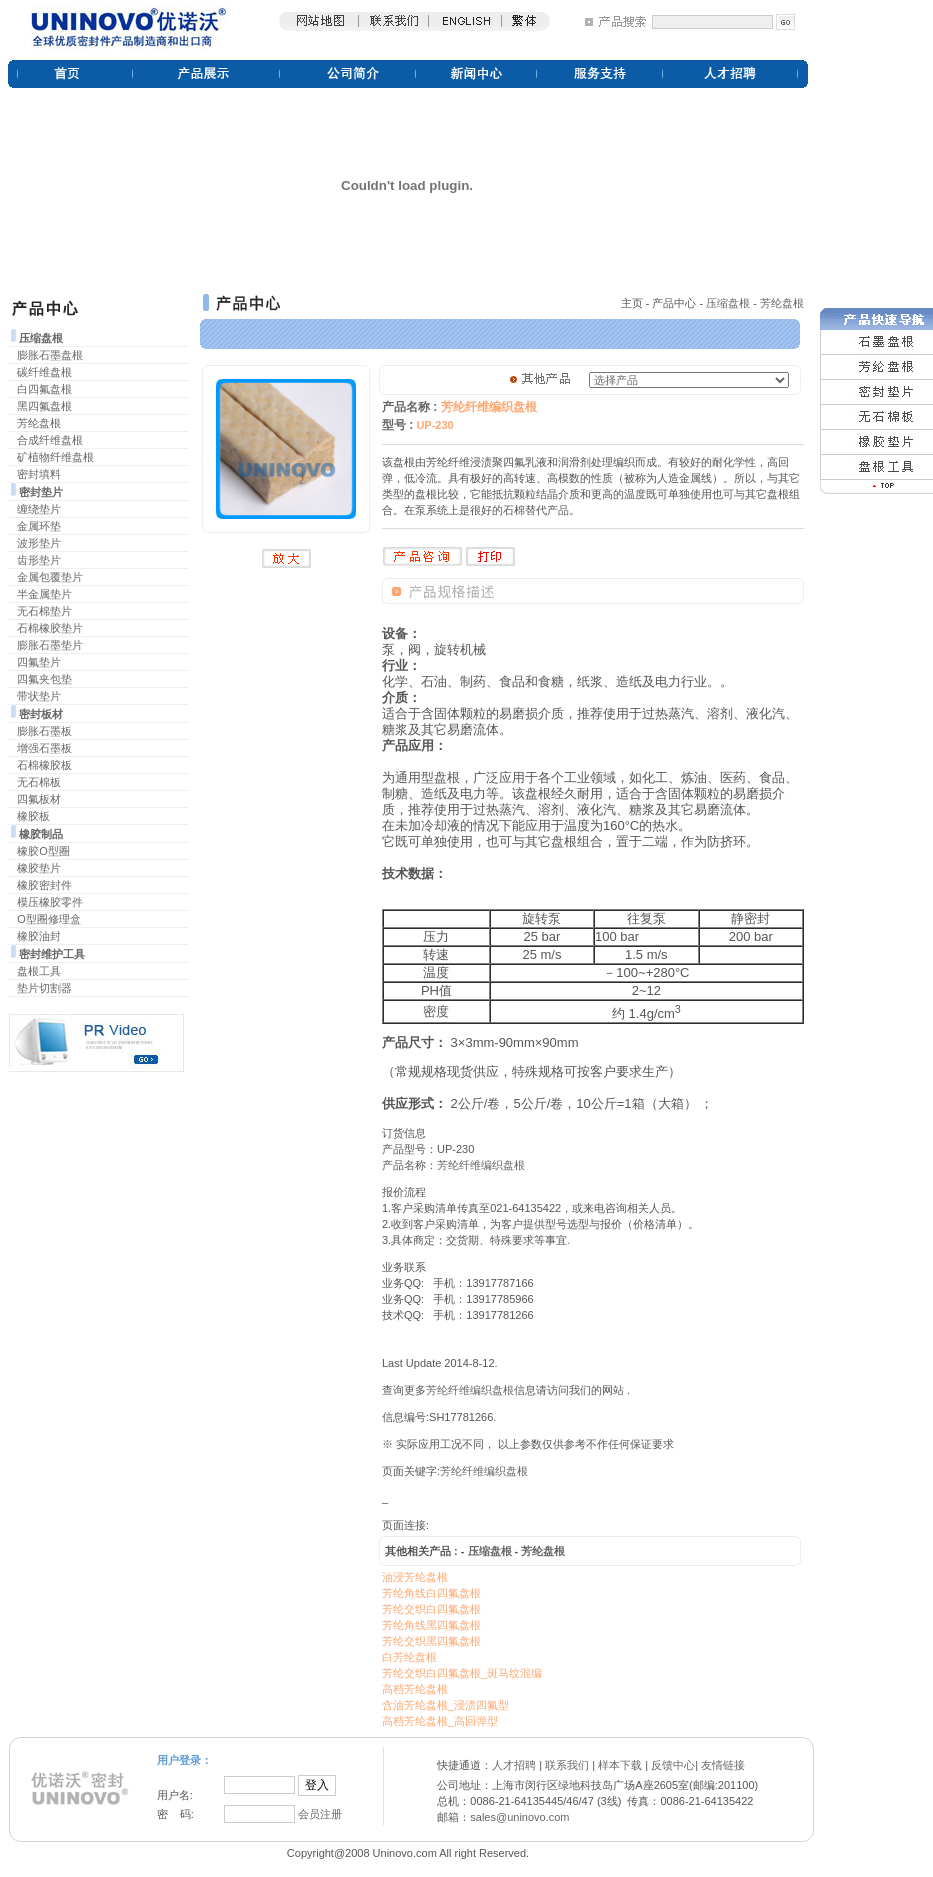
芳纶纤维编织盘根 (481, 1165)
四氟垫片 (39, 662)
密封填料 (39, 474)
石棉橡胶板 (44, 765)
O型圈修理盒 (49, 919)
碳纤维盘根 (44, 372)
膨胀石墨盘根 (50, 355)
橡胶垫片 (39, 868)
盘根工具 (39, 971)
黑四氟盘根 (44, 406)
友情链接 (723, 1765)
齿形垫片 (39, 560)
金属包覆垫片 (50, 577)
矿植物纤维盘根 (55, 457)
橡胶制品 (41, 834)
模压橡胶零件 (50, 902)
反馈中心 (673, 1765)
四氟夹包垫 (44, 679)
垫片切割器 (44, 988)
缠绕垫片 (39, 509)
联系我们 (567, 1765)
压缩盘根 (41, 338)
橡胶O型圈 (43, 851)
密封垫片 (41, 492)
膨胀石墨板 (44, 731)
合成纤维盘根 (50, 440)
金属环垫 (39, 526)
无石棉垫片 (44, 611)
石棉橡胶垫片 (50, 628)
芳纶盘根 (39, 423)
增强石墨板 (44, 748)
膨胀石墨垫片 (50, 645)
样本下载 (620, 1765)
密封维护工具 (52, 954)
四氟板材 (39, 799)
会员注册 (320, 1814)
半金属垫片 (44, 594)
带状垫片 (39, 696)
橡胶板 (33, 816)
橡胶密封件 (44, 885)
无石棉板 (39, 782)
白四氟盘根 (44, 389)
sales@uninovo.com (519, 1817)
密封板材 (41, 714)
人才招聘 (514, 1765)
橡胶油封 (39, 936)
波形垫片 (39, 543)
